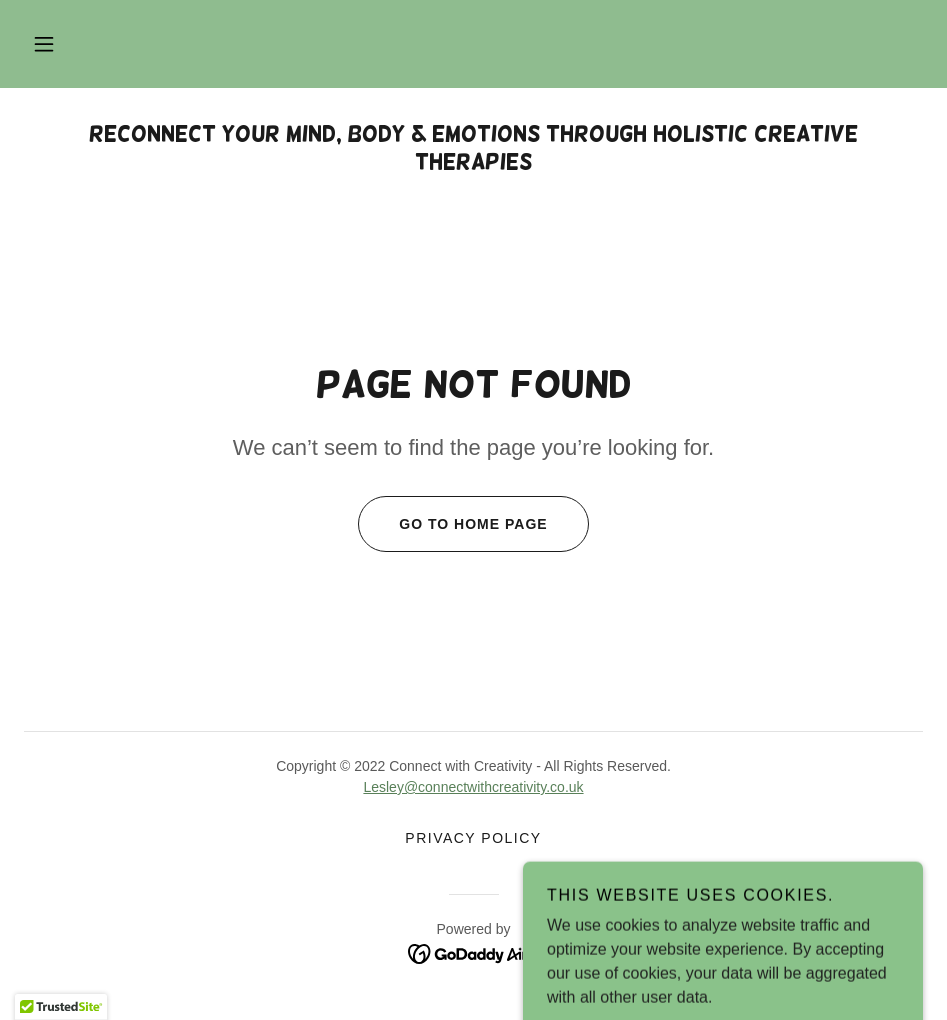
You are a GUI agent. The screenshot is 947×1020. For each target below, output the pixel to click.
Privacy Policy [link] (473, 838)
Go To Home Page (452, 524)
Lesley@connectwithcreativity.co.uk (473, 787)
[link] (473, 953)
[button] (44, 44)
